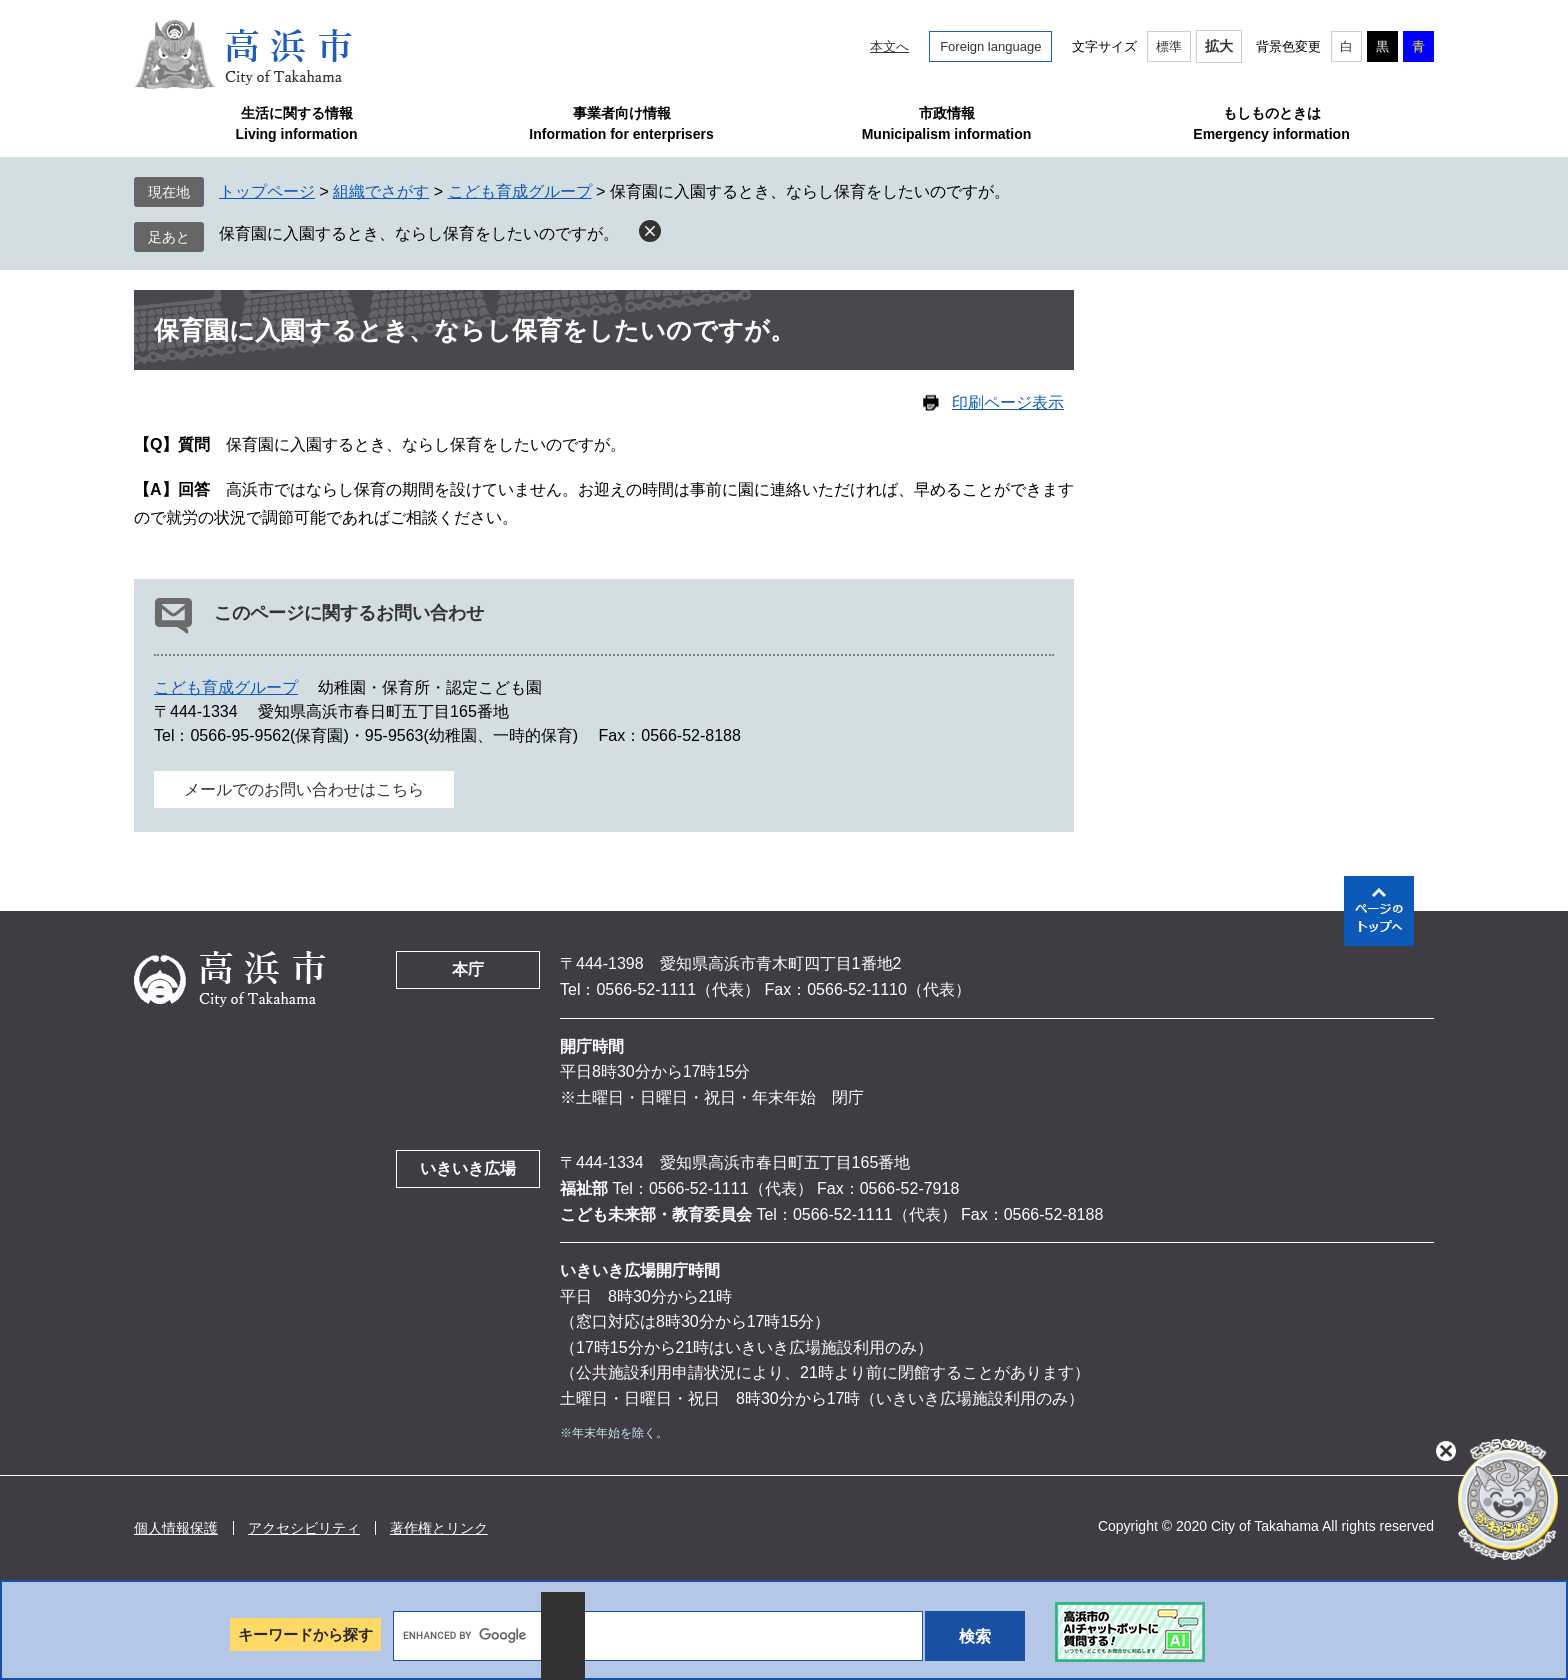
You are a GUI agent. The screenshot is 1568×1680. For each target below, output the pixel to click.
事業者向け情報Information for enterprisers (621, 123)
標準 (1169, 46)
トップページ (267, 191)
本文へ (889, 46)
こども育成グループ (520, 191)
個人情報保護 (176, 1528)
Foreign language (990, 46)
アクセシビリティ (304, 1528)
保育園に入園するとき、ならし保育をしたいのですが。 (419, 233)
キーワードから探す (305, 1634)
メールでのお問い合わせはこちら (304, 789)
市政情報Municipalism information (947, 123)
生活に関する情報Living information (296, 123)
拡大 (1219, 46)
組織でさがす (381, 191)
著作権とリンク (439, 1528)
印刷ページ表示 (1008, 402)
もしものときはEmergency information (1271, 123)
